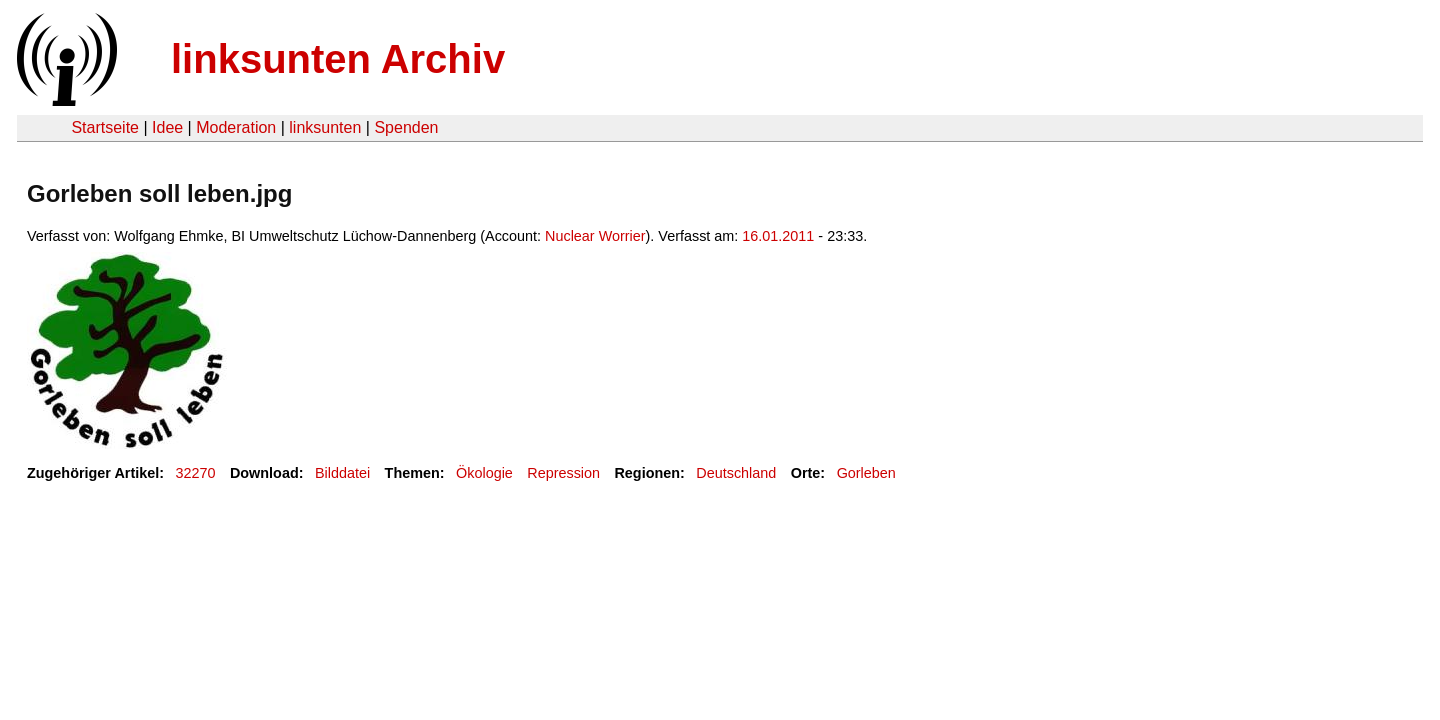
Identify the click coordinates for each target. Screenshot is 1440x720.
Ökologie (484, 473)
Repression (563, 473)
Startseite (105, 127)
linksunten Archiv (338, 59)
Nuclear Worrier (595, 236)
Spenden (406, 127)
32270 (196, 473)
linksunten (325, 127)
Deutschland (736, 473)
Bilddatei (342, 473)
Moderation (236, 127)
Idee (167, 127)
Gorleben (866, 473)
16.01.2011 (778, 236)
